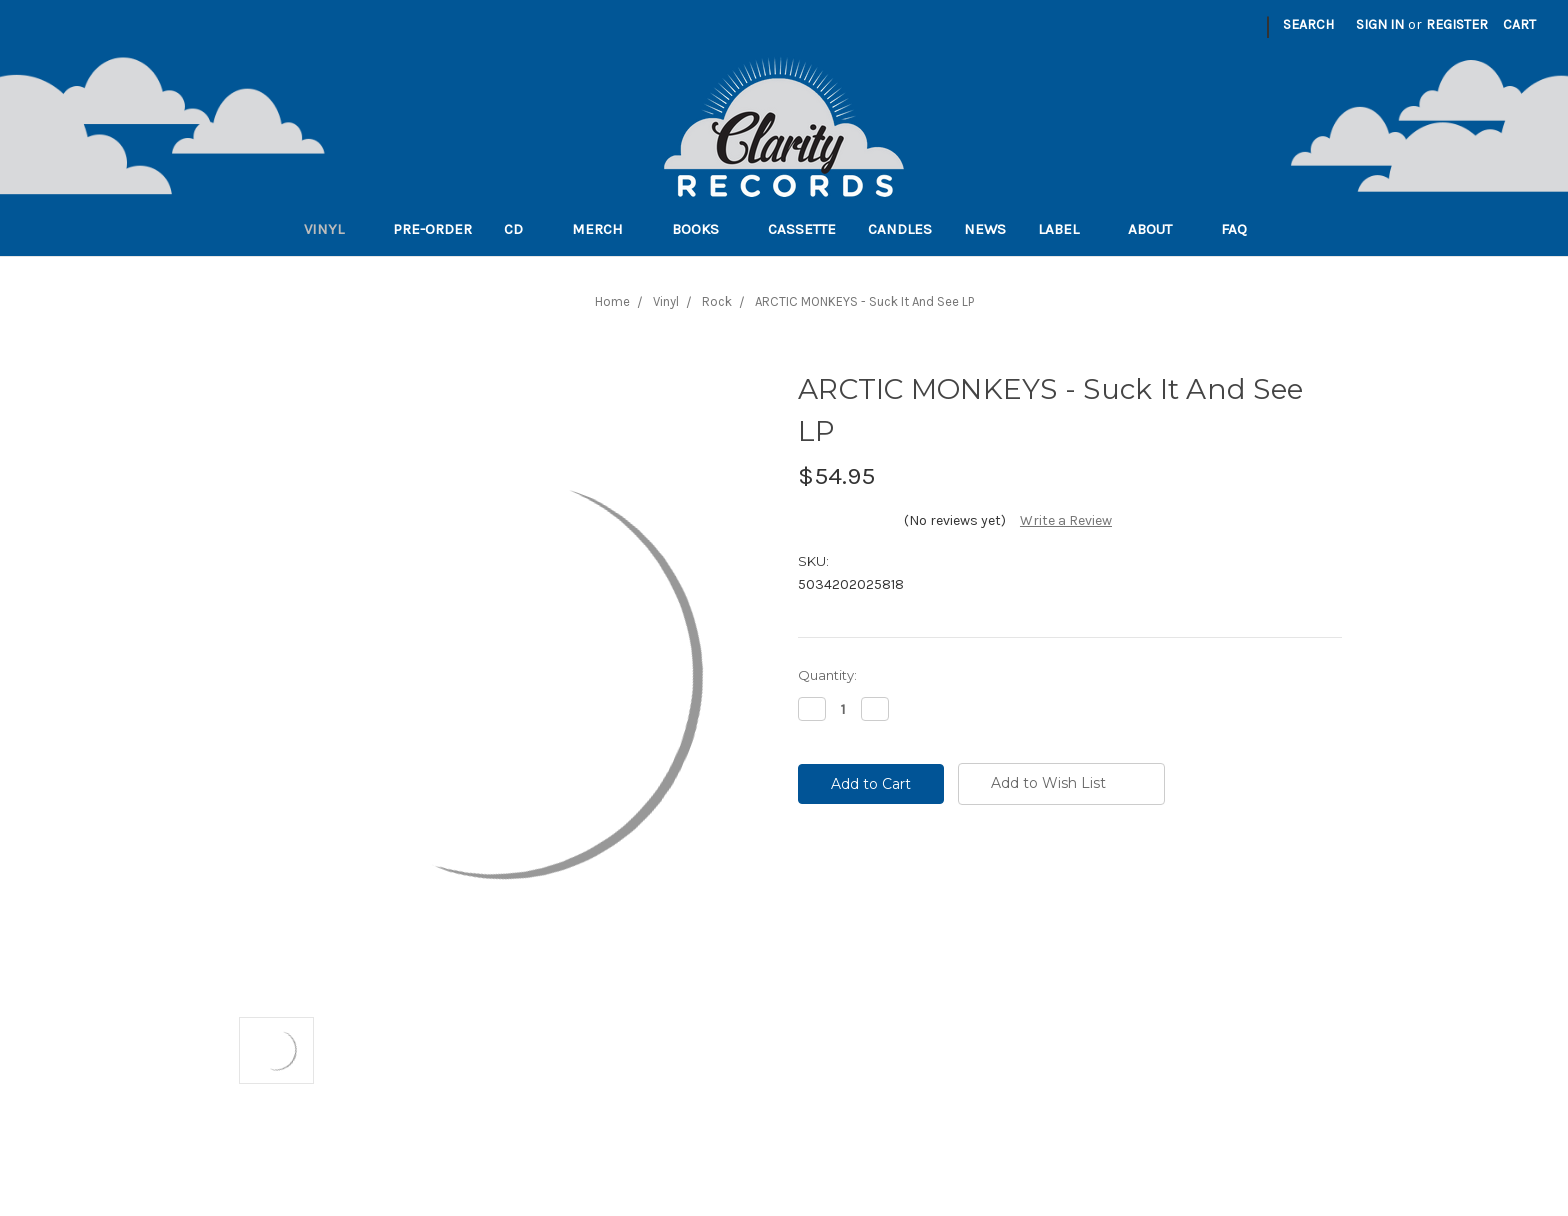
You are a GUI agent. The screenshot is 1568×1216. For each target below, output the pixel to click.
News (985, 229)
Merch (606, 229)
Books (704, 229)
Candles (900, 229)
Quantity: (827, 675)
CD (522, 229)
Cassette (802, 229)
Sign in (1380, 24)
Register (1457, 24)
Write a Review (1066, 520)
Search (1308, 24)
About (1158, 229)
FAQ (1242, 229)
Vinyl (332, 229)
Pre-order (432, 229)
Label (1067, 229)
